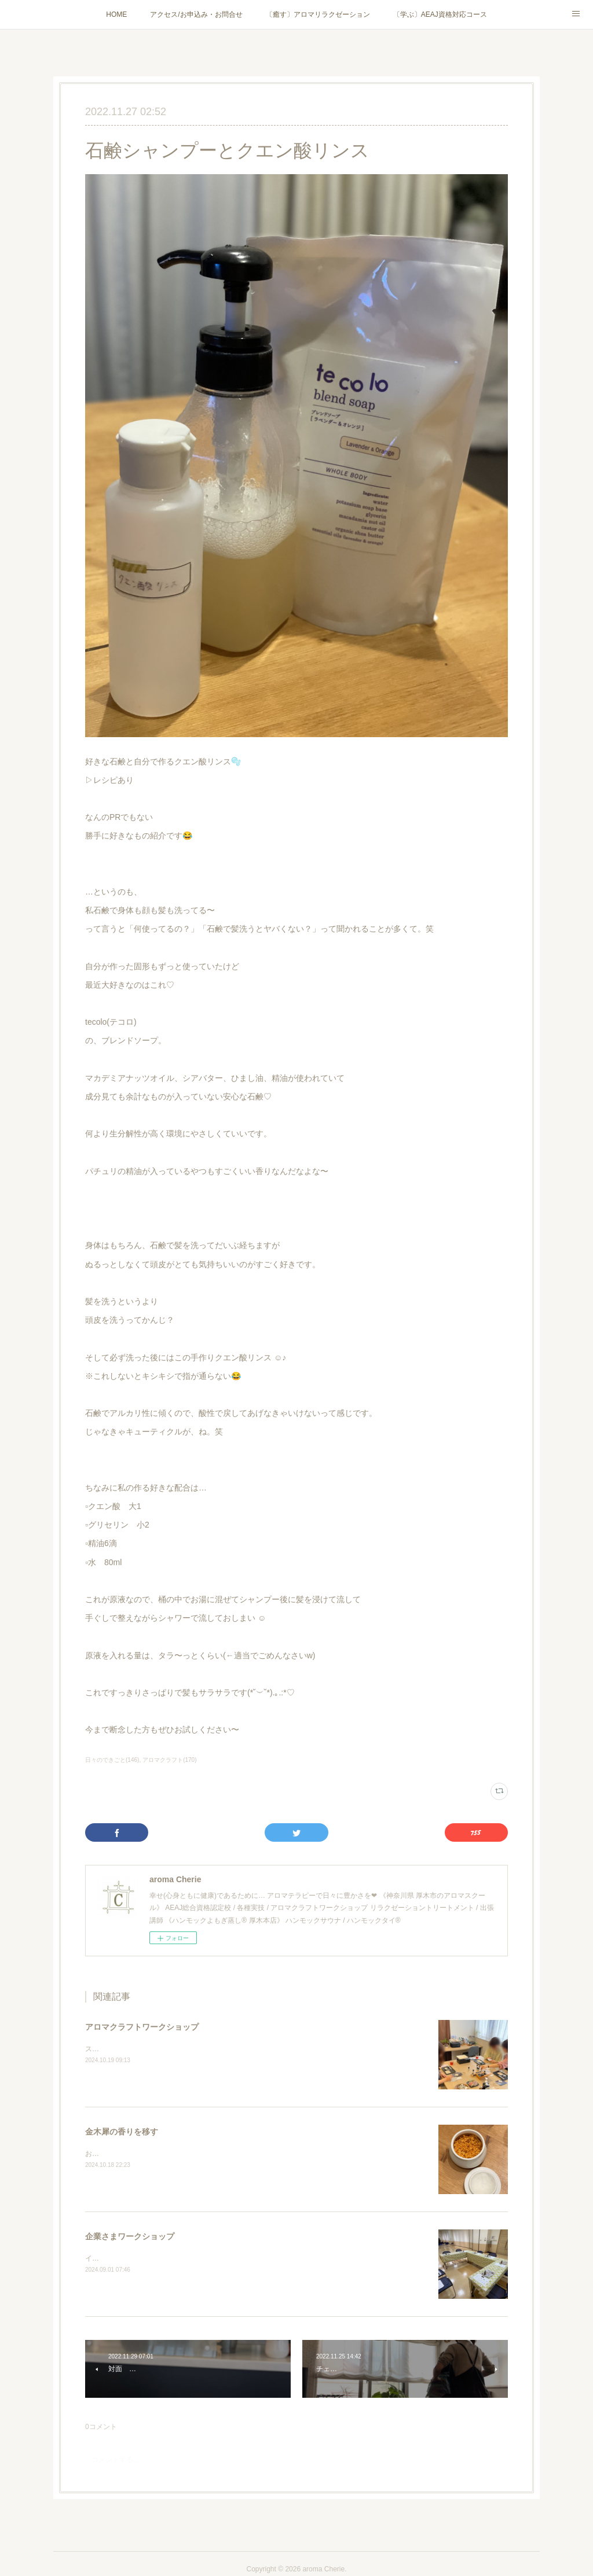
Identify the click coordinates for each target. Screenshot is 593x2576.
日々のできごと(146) (112, 1760)
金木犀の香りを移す (121, 2131)
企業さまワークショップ (129, 2236)
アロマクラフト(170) (169, 1760)
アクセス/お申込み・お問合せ (196, 14)
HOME (116, 14)
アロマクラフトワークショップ (142, 2027)
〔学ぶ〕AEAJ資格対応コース (440, 14)
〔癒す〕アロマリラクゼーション (318, 14)
